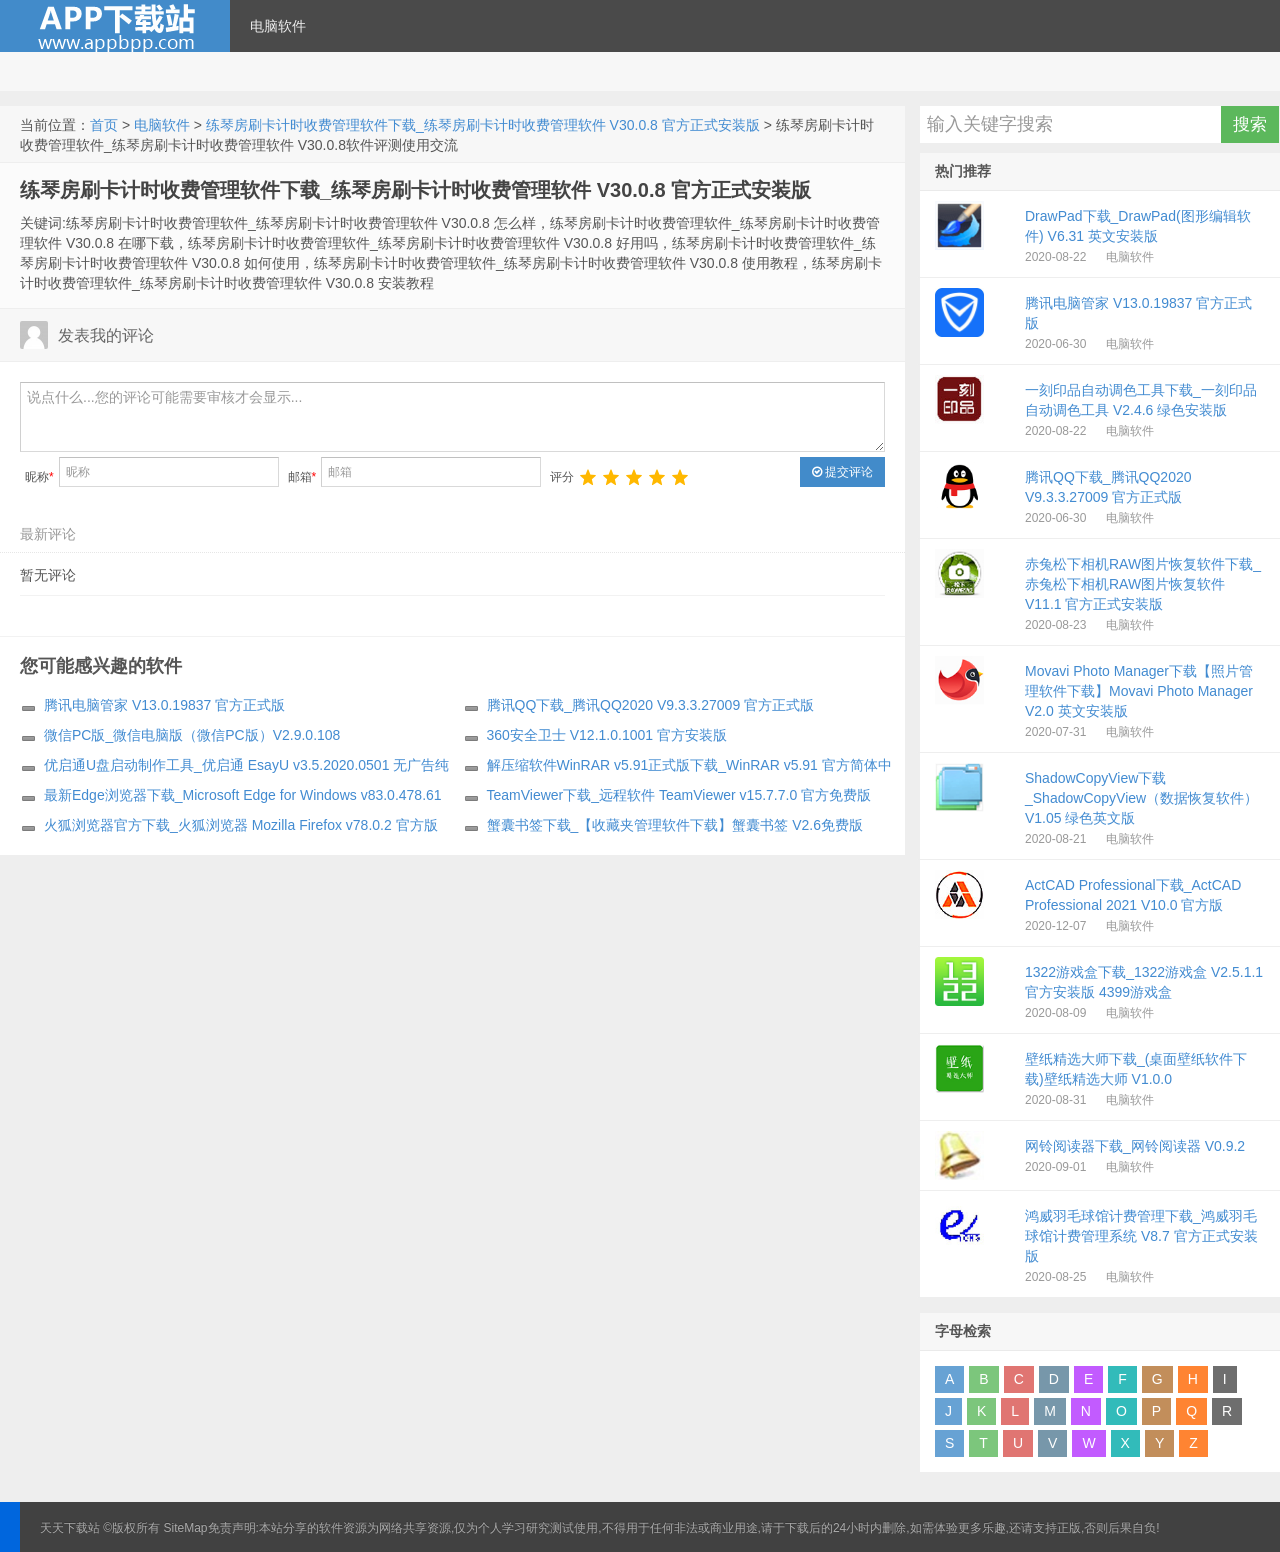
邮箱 (302, 477)
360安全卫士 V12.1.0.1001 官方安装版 (607, 735)
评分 (562, 477)
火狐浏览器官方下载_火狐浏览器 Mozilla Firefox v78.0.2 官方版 (241, 825)
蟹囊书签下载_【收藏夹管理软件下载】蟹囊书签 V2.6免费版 (675, 825)
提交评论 (842, 472)
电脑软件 (278, 26)
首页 (104, 125)
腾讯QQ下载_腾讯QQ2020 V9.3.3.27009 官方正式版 (651, 705)
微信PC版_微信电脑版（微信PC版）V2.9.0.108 (192, 735)
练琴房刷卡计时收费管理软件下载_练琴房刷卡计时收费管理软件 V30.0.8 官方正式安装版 (483, 125)
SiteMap (186, 1528)
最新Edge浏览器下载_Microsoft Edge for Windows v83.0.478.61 (243, 795)
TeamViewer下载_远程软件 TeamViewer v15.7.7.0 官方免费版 (679, 795)
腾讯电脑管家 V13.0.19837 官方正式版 (164, 705)
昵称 (39, 477)
